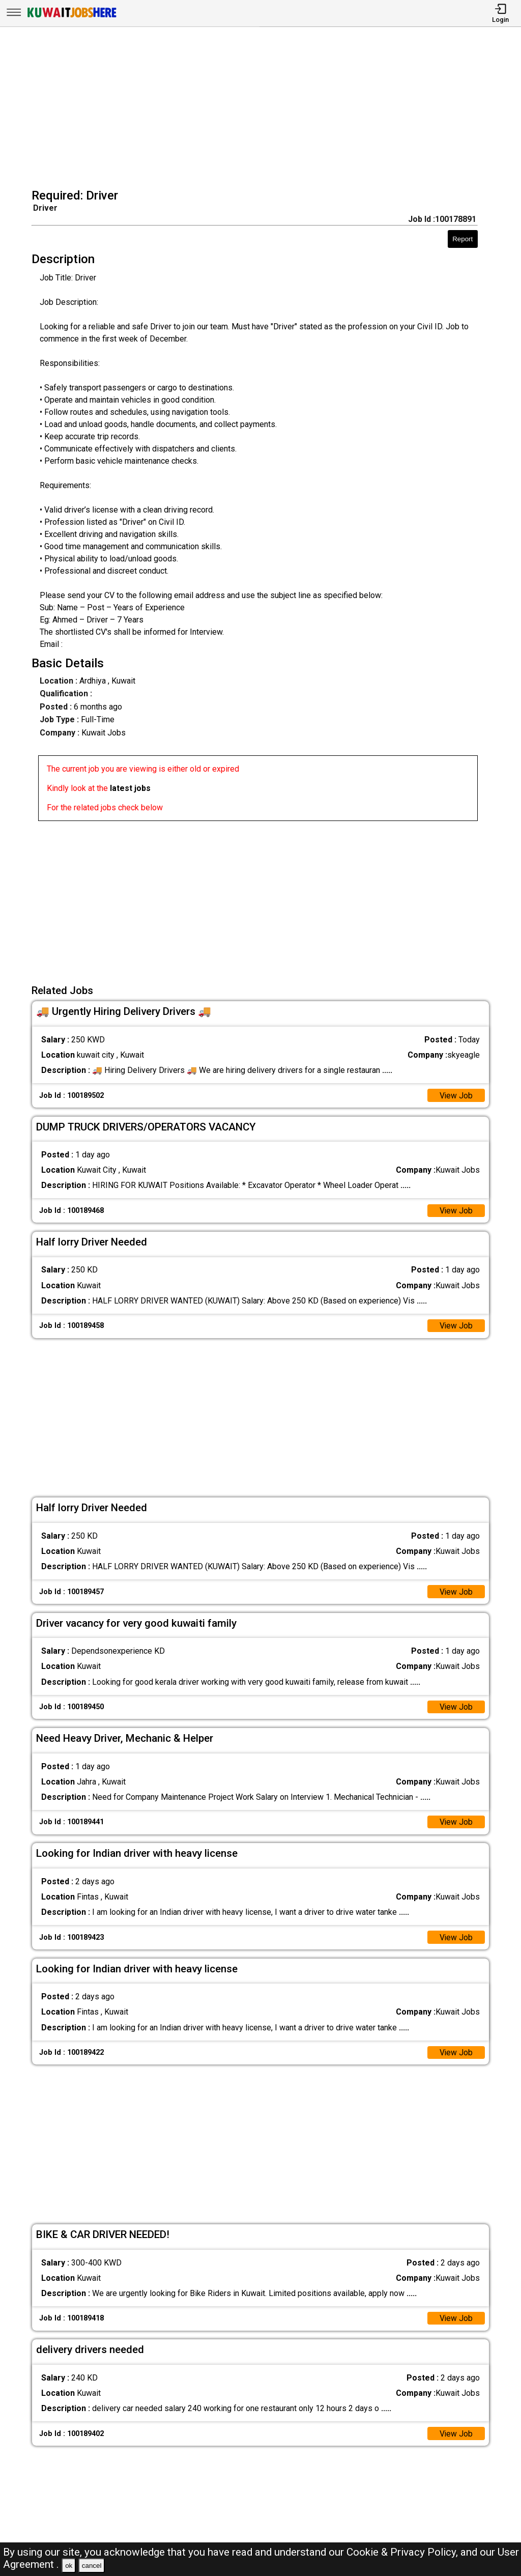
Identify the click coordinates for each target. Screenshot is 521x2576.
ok (68, 2565)
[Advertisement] (263, 109)
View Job (456, 1095)
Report (462, 239)
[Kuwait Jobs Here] (72, 16)
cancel (92, 2565)
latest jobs (130, 788)
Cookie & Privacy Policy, (403, 2552)
